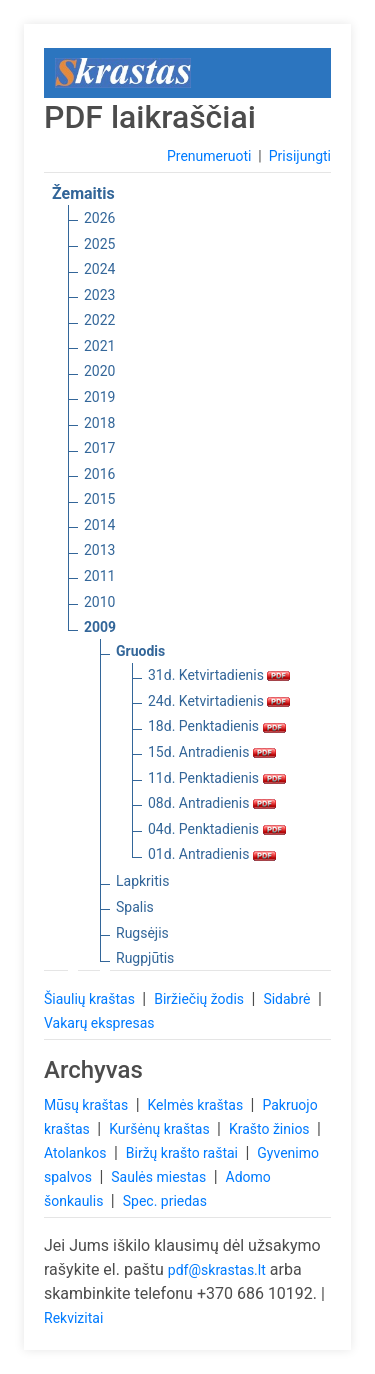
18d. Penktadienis (217, 726)
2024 (99, 269)
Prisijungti (300, 156)
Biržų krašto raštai (184, 1153)
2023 (99, 295)
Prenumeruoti (209, 156)
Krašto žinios (271, 1129)
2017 (99, 448)
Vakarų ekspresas (99, 1023)
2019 (99, 397)
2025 (99, 244)
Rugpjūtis (145, 958)
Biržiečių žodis (200, 999)
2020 (99, 371)
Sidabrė (288, 999)
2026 (99, 218)
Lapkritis (142, 881)
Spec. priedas (165, 1201)
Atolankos (77, 1153)
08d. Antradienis (212, 803)
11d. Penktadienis (217, 778)
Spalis (135, 907)
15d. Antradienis (212, 752)
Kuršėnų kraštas (161, 1129)
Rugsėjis (142, 933)
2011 (99, 576)
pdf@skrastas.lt (217, 1270)
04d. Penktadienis (217, 829)
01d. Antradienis (212, 854)
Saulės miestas (160, 1177)
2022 (99, 320)
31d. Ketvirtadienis (219, 675)
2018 (99, 423)
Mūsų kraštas (88, 1105)
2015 (99, 499)
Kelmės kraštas (196, 1105)
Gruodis (140, 651)
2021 (99, 346)
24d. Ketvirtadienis (219, 701)
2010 (99, 602)
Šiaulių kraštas (91, 999)
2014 (99, 525)
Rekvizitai (73, 1318)
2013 (99, 550)
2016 (99, 474)
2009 (100, 627)
